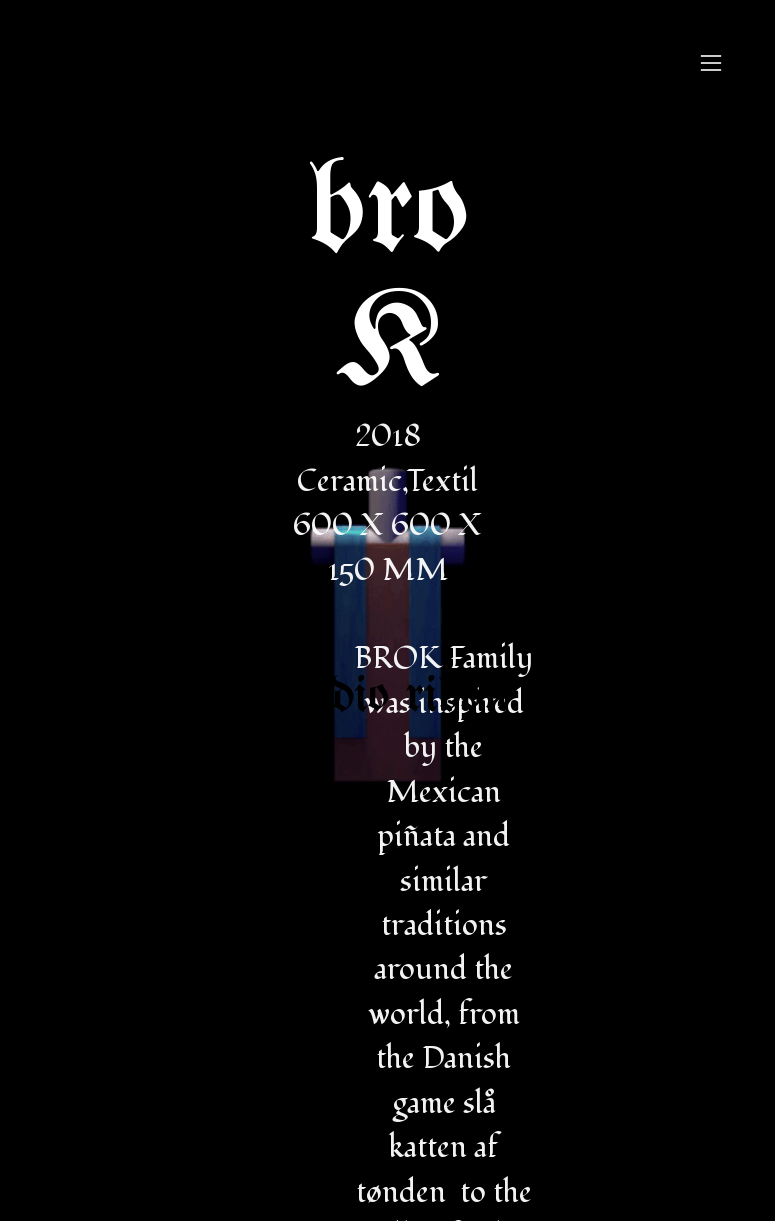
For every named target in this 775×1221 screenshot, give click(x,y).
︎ (711, 63)
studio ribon (387, 697)
